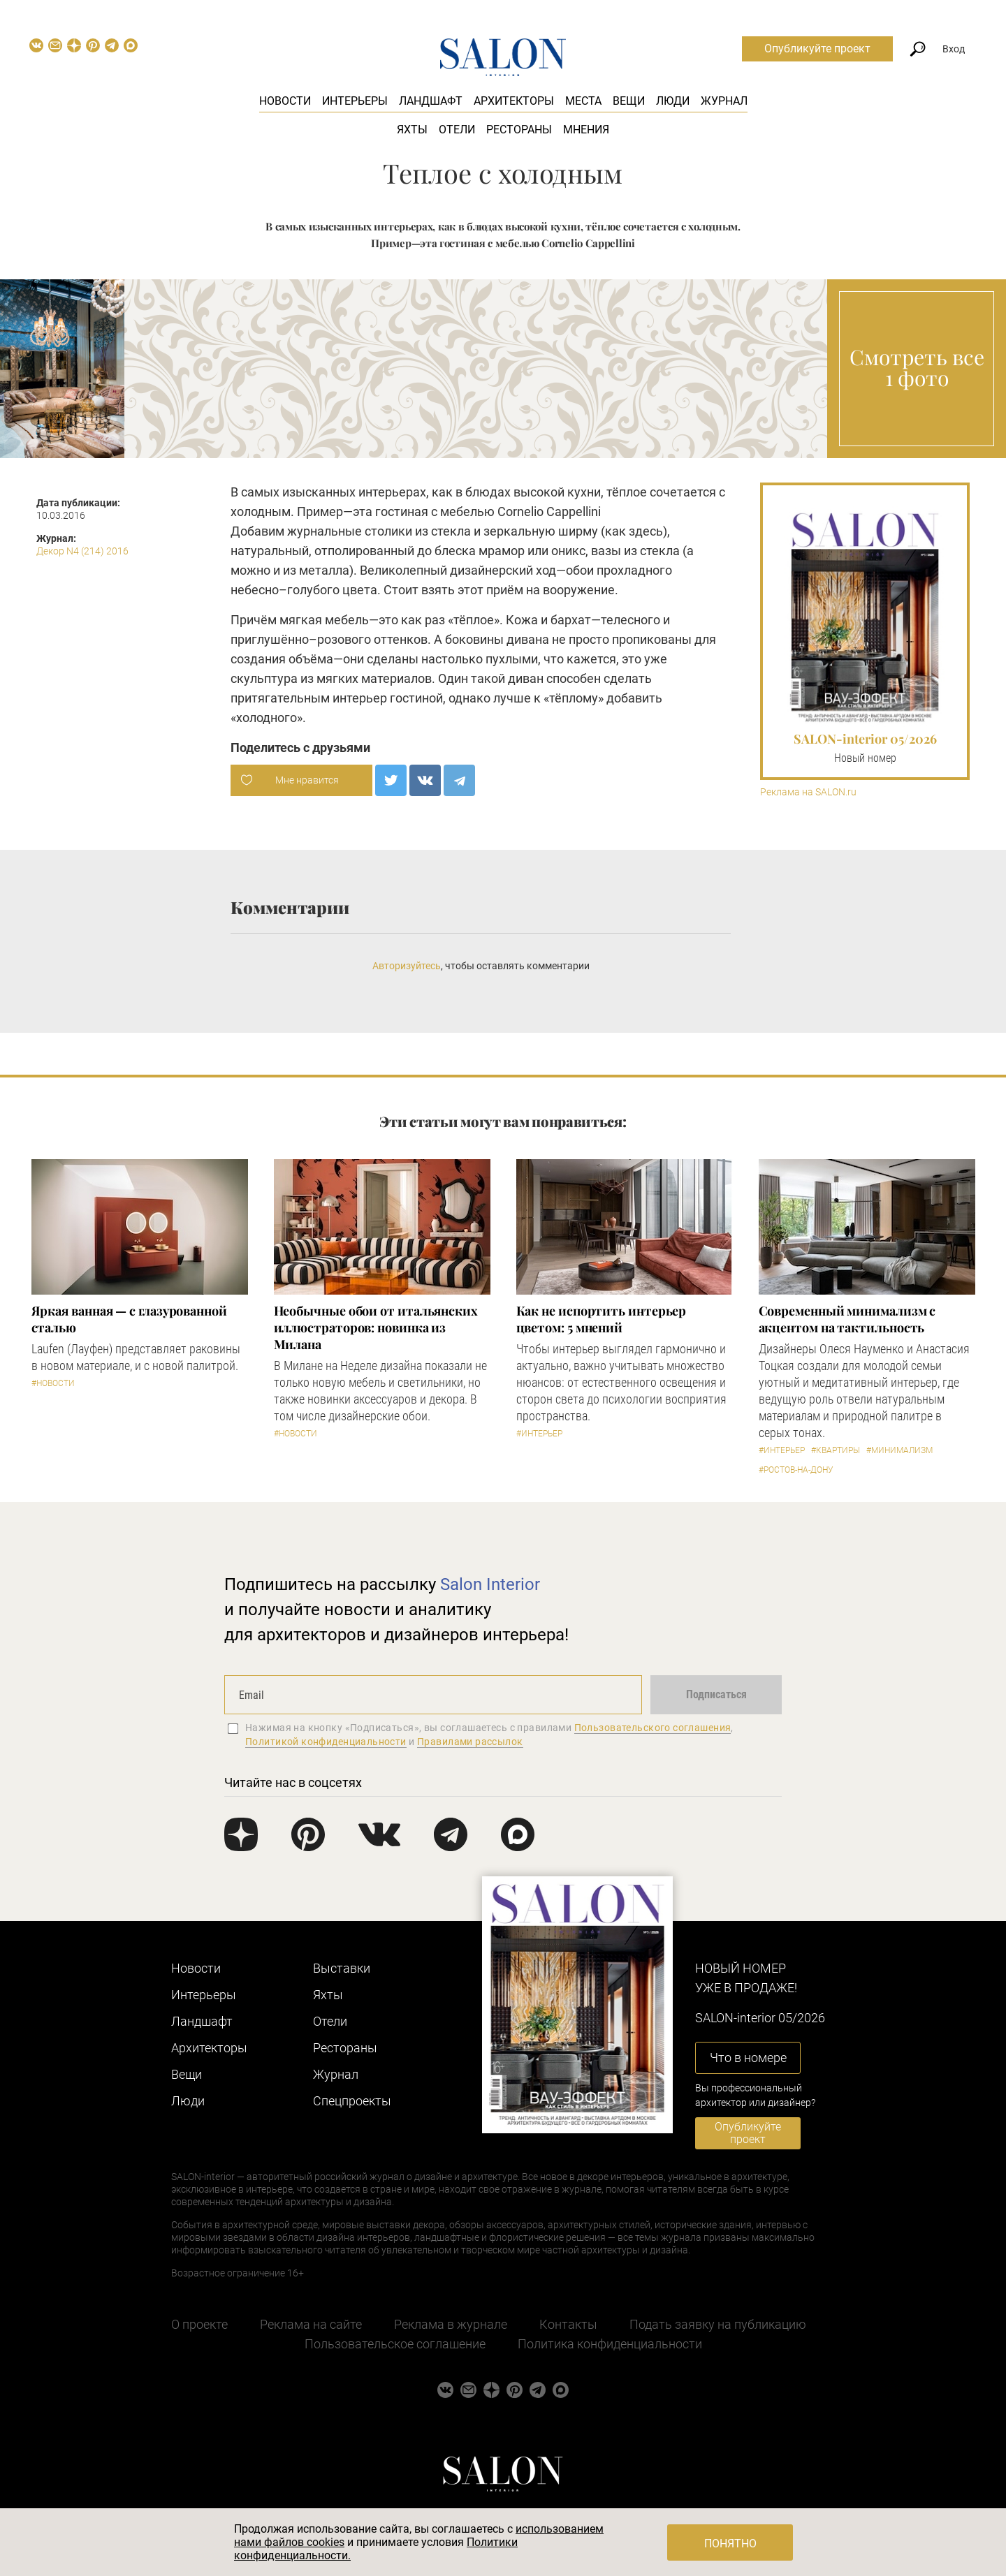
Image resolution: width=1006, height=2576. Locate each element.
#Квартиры (835, 1450)
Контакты (568, 2324)
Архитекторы (514, 101)
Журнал (724, 101)
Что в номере (748, 2057)
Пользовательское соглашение (395, 2343)
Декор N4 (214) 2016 (82, 551)
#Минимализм (899, 1450)
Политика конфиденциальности (610, 2343)
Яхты (412, 129)
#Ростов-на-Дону (796, 1470)
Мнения (586, 129)
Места (583, 101)
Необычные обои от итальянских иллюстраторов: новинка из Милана (376, 1327)
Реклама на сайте (311, 2324)
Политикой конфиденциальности (326, 1741)
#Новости (53, 1383)
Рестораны (519, 129)
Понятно (730, 2543)
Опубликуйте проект (817, 48)
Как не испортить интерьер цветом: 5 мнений (601, 1319)
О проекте (199, 2324)
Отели (457, 129)
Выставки (341, 1968)
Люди (673, 101)
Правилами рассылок (470, 1741)
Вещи (629, 101)
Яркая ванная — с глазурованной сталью (129, 1319)
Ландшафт (430, 101)
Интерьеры (355, 101)
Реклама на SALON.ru (808, 792)
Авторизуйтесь (406, 965)
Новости (285, 101)
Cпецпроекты (352, 2100)
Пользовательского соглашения (652, 1727)
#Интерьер (539, 1433)
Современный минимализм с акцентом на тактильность (847, 1319)
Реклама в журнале (450, 2324)
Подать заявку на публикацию (717, 2324)
